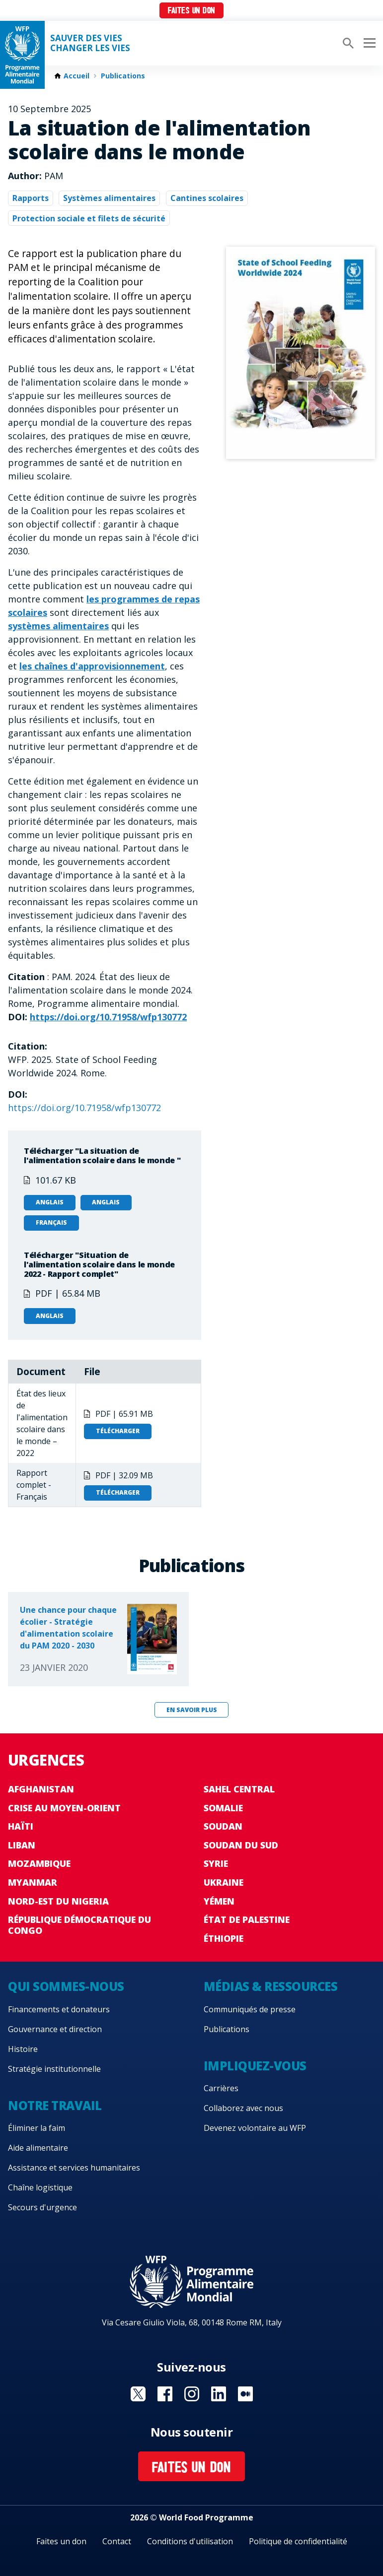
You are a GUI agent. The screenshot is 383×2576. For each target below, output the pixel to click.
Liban (21, 1845)
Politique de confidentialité (298, 2541)
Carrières (221, 2088)
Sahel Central (239, 1789)
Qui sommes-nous (66, 1986)
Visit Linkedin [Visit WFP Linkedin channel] (218, 2393)
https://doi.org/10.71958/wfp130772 (108, 1017)
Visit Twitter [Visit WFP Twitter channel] (138, 2393)
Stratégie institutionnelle (54, 2068)
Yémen (219, 1901)
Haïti (20, 1826)
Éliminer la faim (36, 2127)
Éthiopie (223, 1938)
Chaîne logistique (40, 2187)
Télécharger (118, 1431)
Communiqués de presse (250, 2009)
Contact (116, 2541)
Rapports (30, 198)
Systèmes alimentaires (109, 198)
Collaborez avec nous (243, 2108)
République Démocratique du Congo (79, 1925)
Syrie (216, 1863)
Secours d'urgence (42, 2207)
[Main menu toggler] (368, 43)
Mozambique (39, 1863)
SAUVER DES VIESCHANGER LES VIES (90, 43)
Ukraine (223, 1882)
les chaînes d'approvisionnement (92, 666)
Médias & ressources (271, 1986)
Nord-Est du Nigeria (58, 1901)
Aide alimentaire (38, 2147)
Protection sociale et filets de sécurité (88, 218)
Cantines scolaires (206, 198)
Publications (123, 75)
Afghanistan (41, 1789)
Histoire (23, 2049)
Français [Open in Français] (51, 1222)
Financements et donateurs (59, 2009)
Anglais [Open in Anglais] (50, 1202)
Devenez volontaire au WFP (255, 2127)
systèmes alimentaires (58, 626)
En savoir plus (191, 1710)
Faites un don (191, 11)
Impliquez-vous (255, 2065)
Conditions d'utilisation (190, 2541)
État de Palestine (247, 1919)
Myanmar (32, 1882)
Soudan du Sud (241, 1845)
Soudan (223, 1826)
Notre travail (55, 2105)
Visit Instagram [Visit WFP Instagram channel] (191, 2393)
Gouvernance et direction (55, 2029)
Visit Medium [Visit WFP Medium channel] (245, 2393)
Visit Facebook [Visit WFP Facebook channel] (164, 2393)
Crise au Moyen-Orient (64, 1808)
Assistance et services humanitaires (74, 2167)
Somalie (223, 1808)
